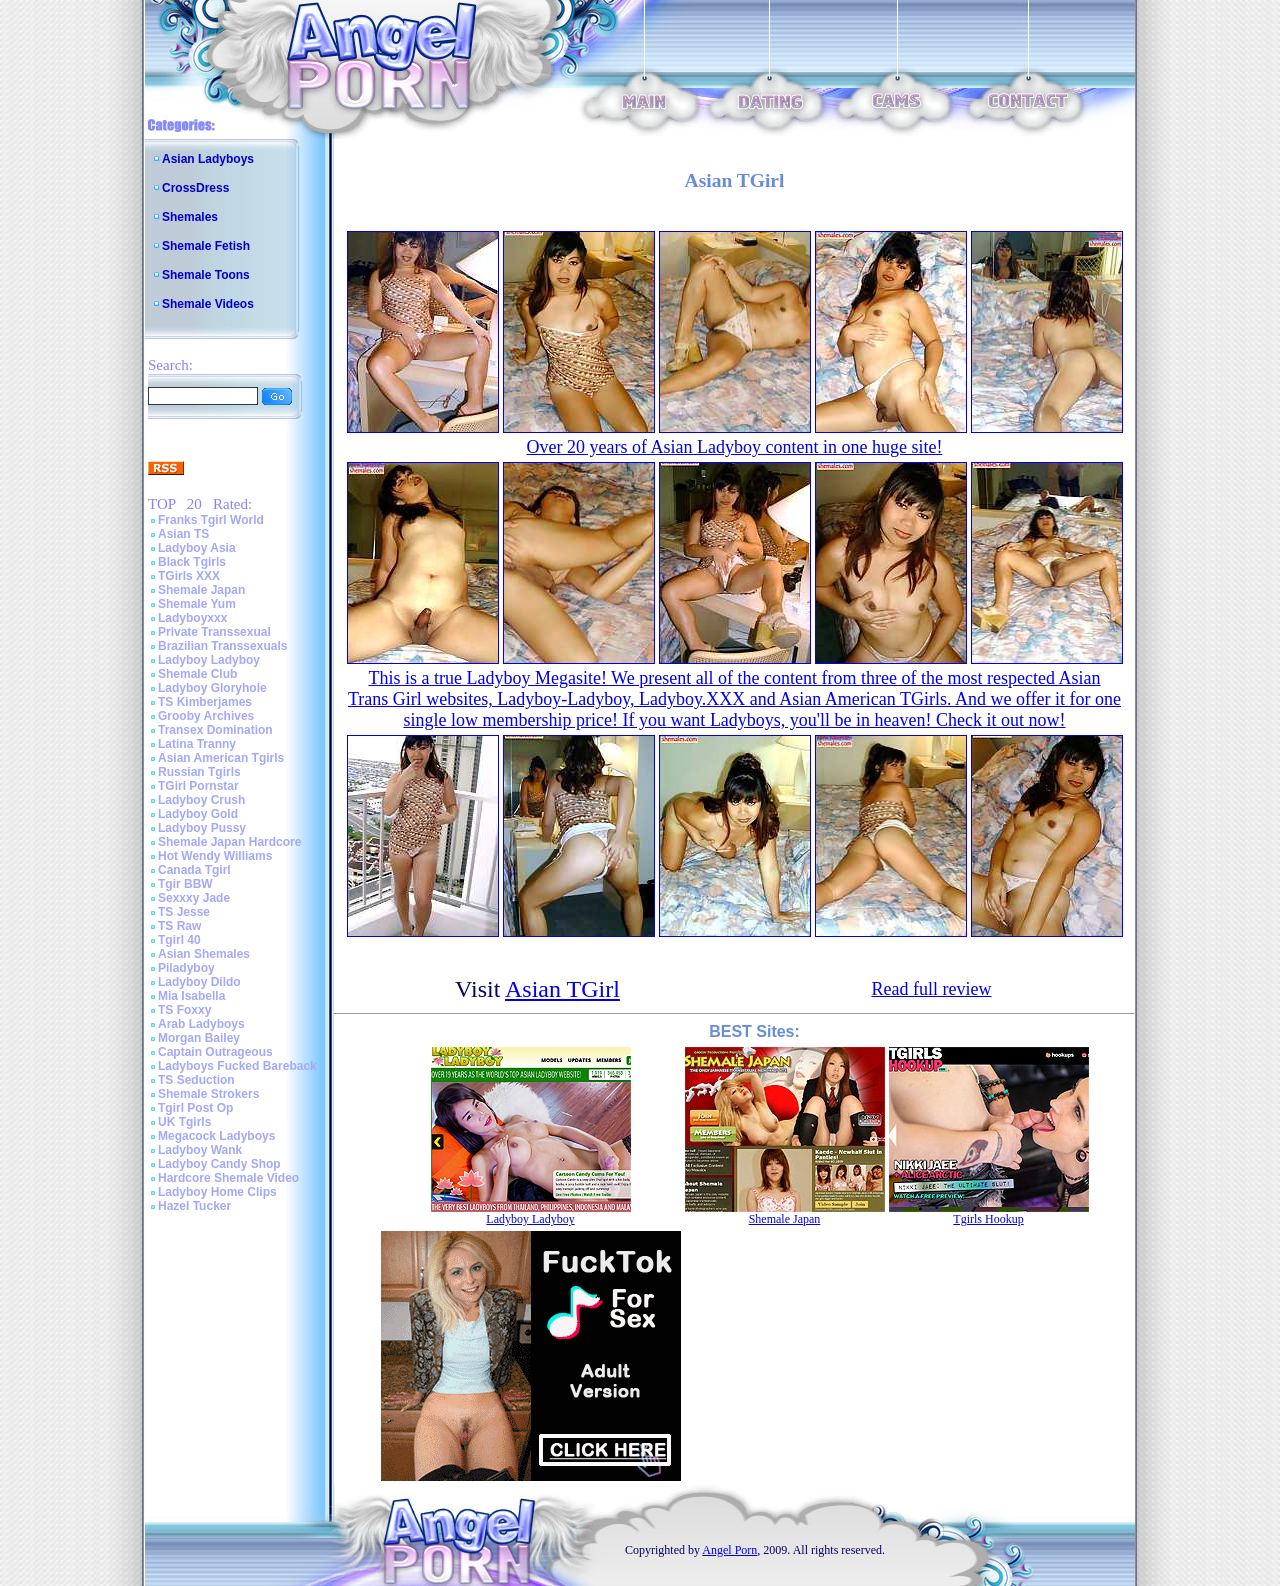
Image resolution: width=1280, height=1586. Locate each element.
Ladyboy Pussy (202, 828)
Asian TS (183, 534)
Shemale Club (197, 674)
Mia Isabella (191, 996)
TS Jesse (184, 912)
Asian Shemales (204, 954)
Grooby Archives (206, 716)
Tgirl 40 (179, 940)
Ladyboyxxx (192, 618)
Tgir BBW (185, 884)
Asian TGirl (562, 989)
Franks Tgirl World (211, 520)
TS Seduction (196, 1080)
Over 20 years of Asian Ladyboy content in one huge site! (735, 447)
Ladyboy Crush (201, 800)
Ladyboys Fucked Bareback (237, 1066)
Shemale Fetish (206, 246)
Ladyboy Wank (200, 1150)
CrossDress (195, 188)
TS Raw (179, 926)
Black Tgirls (192, 562)
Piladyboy (186, 968)
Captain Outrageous (215, 1052)
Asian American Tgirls (221, 758)
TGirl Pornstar (198, 786)
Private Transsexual (214, 632)
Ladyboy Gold (198, 814)
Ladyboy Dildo (199, 982)
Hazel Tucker (194, 1206)
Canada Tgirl (194, 870)
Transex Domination (215, 730)
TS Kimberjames (205, 702)
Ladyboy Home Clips (217, 1192)
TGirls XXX (189, 576)
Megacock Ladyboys (216, 1136)
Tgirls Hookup (988, 1219)
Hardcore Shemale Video (228, 1178)
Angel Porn (729, 1550)
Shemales (190, 217)
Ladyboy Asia (197, 548)
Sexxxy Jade (194, 898)
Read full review (932, 989)
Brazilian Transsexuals (222, 646)
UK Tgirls (184, 1122)
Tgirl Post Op (195, 1108)
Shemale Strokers (208, 1094)
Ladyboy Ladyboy (209, 660)
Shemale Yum (197, 604)
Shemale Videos (208, 304)
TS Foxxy (184, 1010)
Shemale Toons (206, 275)
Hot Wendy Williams (215, 856)
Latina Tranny (197, 744)
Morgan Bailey (199, 1038)
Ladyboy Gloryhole (212, 688)
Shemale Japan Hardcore (229, 842)
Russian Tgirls (199, 772)
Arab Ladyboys (201, 1024)
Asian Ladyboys (208, 159)
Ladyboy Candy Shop (219, 1164)
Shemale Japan (201, 590)
